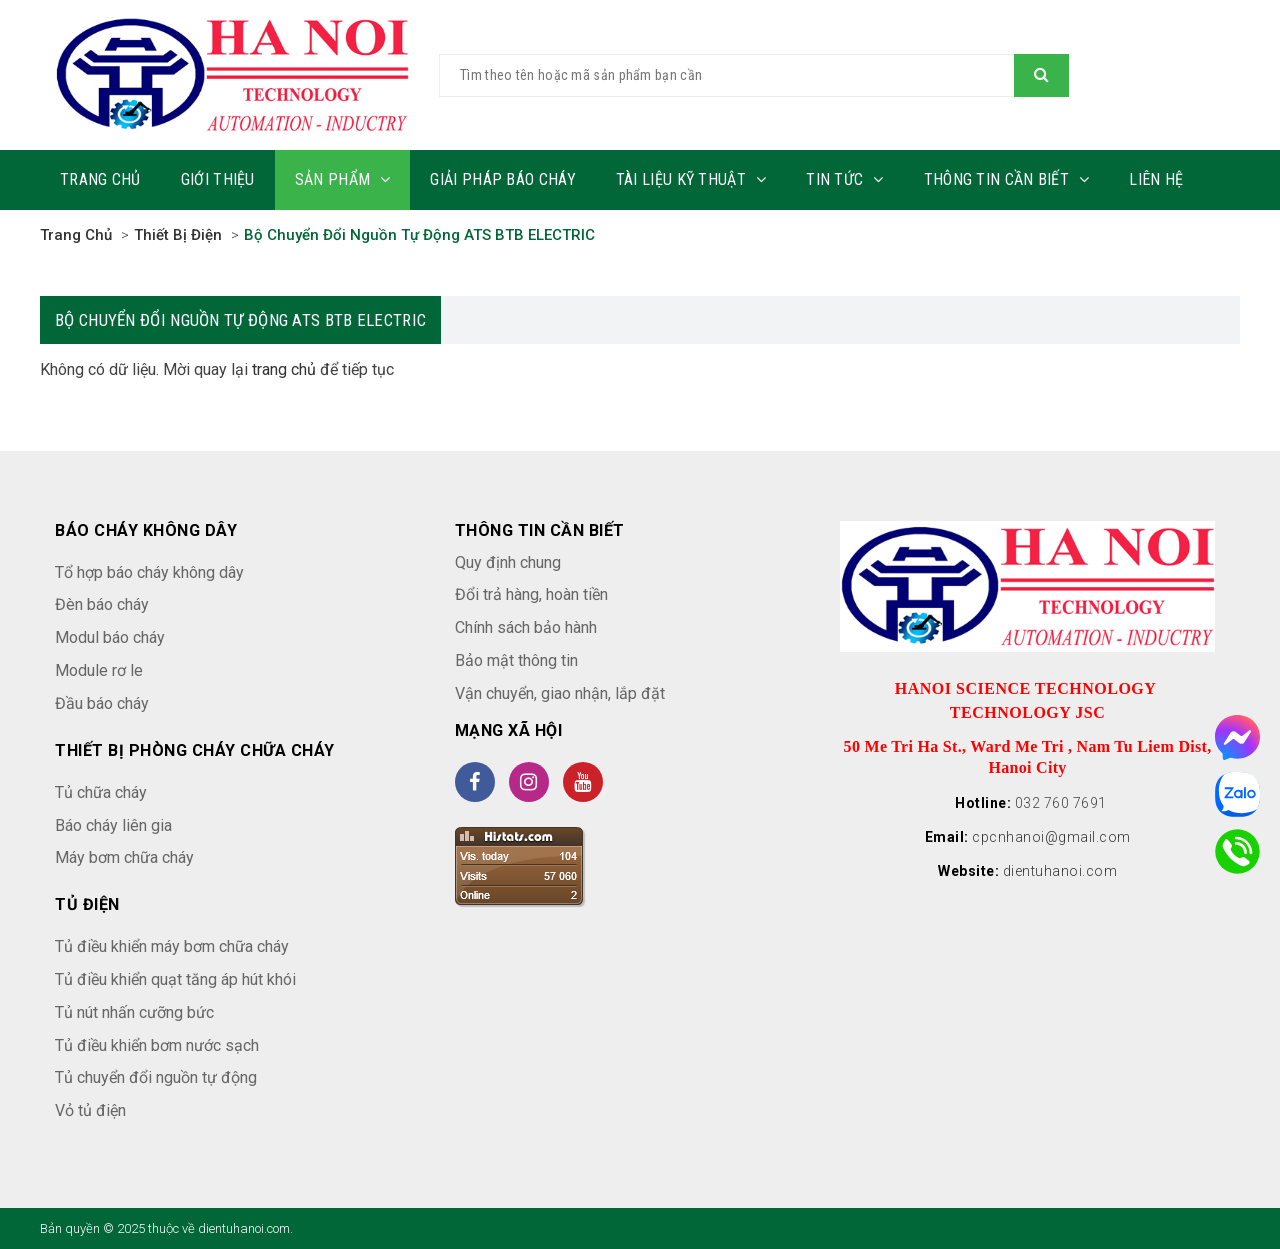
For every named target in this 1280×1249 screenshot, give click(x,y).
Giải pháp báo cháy (502, 179)
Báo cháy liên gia (113, 825)
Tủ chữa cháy (101, 792)
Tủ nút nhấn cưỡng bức (134, 1012)
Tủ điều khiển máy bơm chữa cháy (172, 946)
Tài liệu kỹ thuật (691, 179)
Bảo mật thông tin (516, 660)
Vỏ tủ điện (90, 1110)
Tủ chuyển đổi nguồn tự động (156, 1077)
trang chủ (284, 369)
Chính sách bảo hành (526, 627)
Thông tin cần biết (1007, 179)
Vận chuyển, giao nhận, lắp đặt (560, 693)
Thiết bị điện (178, 235)
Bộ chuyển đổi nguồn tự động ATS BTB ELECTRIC (419, 235)
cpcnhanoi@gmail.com (1051, 837)
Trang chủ (100, 179)
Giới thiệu (218, 179)
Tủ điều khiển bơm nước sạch (157, 1045)
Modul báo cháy (110, 637)
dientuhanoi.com (1060, 871)
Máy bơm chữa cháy (124, 857)
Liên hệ (1156, 179)
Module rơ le (99, 670)
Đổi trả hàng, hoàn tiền (531, 594)
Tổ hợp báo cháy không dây (149, 572)
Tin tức (844, 179)
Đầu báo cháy (102, 703)
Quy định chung (508, 562)
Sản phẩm (343, 179)
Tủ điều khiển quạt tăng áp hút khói (175, 979)
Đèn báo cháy (102, 604)
